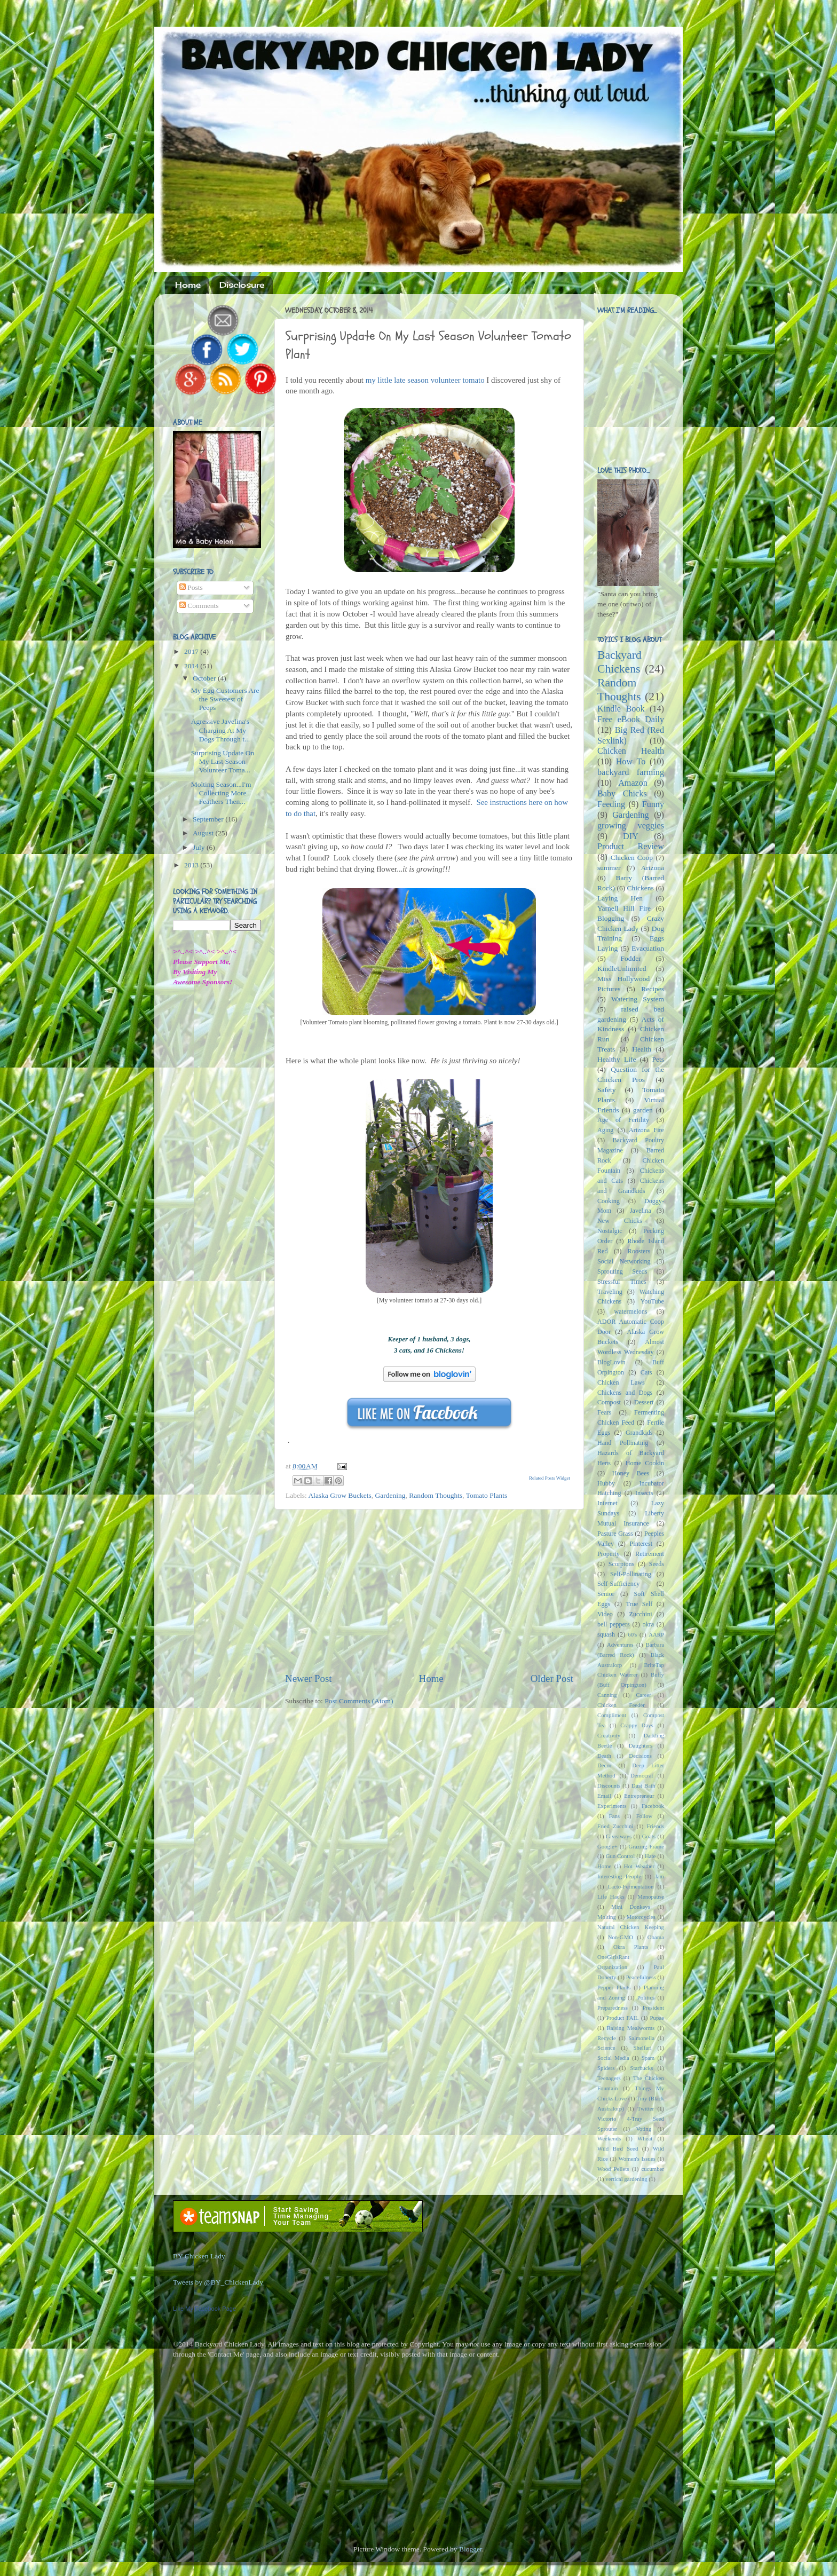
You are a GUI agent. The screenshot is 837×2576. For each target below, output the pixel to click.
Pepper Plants (613, 1987)
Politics (645, 1997)
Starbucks (641, 2068)
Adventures (620, 1644)
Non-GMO (620, 1937)
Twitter (645, 2108)
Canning (607, 1695)
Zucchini (640, 1614)
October (205, 678)
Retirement (649, 1554)
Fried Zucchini (615, 1826)
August (204, 833)
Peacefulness (641, 1977)
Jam (659, 1876)
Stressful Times (621, 1281)
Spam (648, 2058)
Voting (643, 2128)
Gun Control (620, 1856)
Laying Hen (620, 898)
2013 (192, 865)
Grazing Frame (646, 1846)
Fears (604, 1412)
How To (631, 762)
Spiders (605, 2068)
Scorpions (622, 1564)
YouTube (652, 1301)
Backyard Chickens (619, 662)
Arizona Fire (646, 1130)
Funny (653, 804)
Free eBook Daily (630, 719)
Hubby (606, 1483)
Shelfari (643, 2047)
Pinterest (641, 1543)
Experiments (612, 1806)
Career (643, 1695)
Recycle (606, 2038)
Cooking (608, 1201)
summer (609, 868)
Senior (605, 1594)
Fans (614, 1816)
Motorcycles (641, 1917)
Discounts (608, 1785)
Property (608, 1554)
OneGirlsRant (613, 1957)
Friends (655, 1826)
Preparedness (612, 2007)
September (209, 819)
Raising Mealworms (631, 2028)
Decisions (640, 1755)
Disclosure (241, 285)
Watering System (637, 999)
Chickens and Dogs (624, 1392)
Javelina (640, 1210)
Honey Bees (631, 1473)
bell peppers (613, 1624)
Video (605, 1614)
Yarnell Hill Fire (624, 908)
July (200, 847)
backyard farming (630, 772)
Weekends (609, 2138)
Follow (644, 1816)
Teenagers (609, 2078)
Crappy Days (636, 1725)
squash (606, 1634)
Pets (658, 1059)
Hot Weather (639, 1866)
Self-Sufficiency (618, 1583)
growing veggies (630, 826)
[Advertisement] (429, 1590)
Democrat (641, 1775)
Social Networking (624, 1261)
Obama (656, 1937)
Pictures (609, 989)
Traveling (609, 1291)
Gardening (390, 1495)
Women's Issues (636, 2158)
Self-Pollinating (630, 1574)
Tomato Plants (486, 1495)
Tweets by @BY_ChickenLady (218, 2282)
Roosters (639, 1251)
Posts (191, 587)
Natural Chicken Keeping (630, 1927)
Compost (609, 1402)
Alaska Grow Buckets (339, 1495)
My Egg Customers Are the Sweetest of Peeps (225, 699)
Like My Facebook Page (204, 2308)
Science (606, 2047)
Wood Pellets (613, 2169)
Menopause (650, 1896)
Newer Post (308, 1678)
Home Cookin (645, 1463)
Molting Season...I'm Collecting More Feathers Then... (221, 792)
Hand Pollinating (622, 1443)
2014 (192, 666)
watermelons (630, 1311)
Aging (605, 1130)
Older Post (552, 1678)
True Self (639, 1604)
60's (632, 1634)
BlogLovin (611, 1362)
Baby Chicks (622, 794)
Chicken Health (630, 751)
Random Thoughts (435, 1495)
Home (188, 285)
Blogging (610, 918)
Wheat (644, 2138)
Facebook (653, 1806)
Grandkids (639, 1432)
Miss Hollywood (623, 979)
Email (604, 1795)
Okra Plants (630, 1946)
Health (641, 1049)
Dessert (643, 1402)
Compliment (611, 1715)
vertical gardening (626, 2179)
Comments (199, 606)
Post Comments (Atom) (359, 1701)
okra (648, 1624)
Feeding (611, 804)
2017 (192, 651)
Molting (606, 1917)
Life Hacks (611, 1896)
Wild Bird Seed (617, 2148)
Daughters (640, 1745)
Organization (612, 1967)
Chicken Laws (621, 1382)
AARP (656, 1634)
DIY (630, 836)
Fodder (630, 958)
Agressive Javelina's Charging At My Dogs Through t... (220, 729)
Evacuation (647, 948)
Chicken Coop (632, 858)
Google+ (607, 1846)
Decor (604, 1765)
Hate (650, 1856)
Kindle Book (621, 709)
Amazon (633, 783)
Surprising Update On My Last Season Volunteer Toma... (223, 761)
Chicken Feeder (621, 1705)
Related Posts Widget (549, 1478)
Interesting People (619, 1876)
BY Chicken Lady (199, 2256)
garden (643, 1110)
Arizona (652, 868)
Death (604, 1755)
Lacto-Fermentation (631, 1886)
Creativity (608, 1735)
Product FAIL (622, 2017)
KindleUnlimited (621, 969)
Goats (649, 1836)
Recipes (652, 989)
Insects (644, 1493)
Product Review (630, 846)
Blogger (470, 2549)
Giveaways (618, 1836)
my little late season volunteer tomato (425, 380)
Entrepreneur (639, 1795)
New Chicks (619, 1220)
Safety (606, 1090)
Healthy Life (616, 1059)
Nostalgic (609, 1231)
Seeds (656, 1564)
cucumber (652, 2169)
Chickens (640, 888)
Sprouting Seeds (622, 1271)
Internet (607, 1503)
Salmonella (641, 2038)
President (653, 2007)
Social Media (613, 2058)
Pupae (657, 2017)
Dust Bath (643, 1785)
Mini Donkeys (630, 1906)
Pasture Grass (615, 1533)
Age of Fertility (623, 1120)
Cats (646, 1372)
